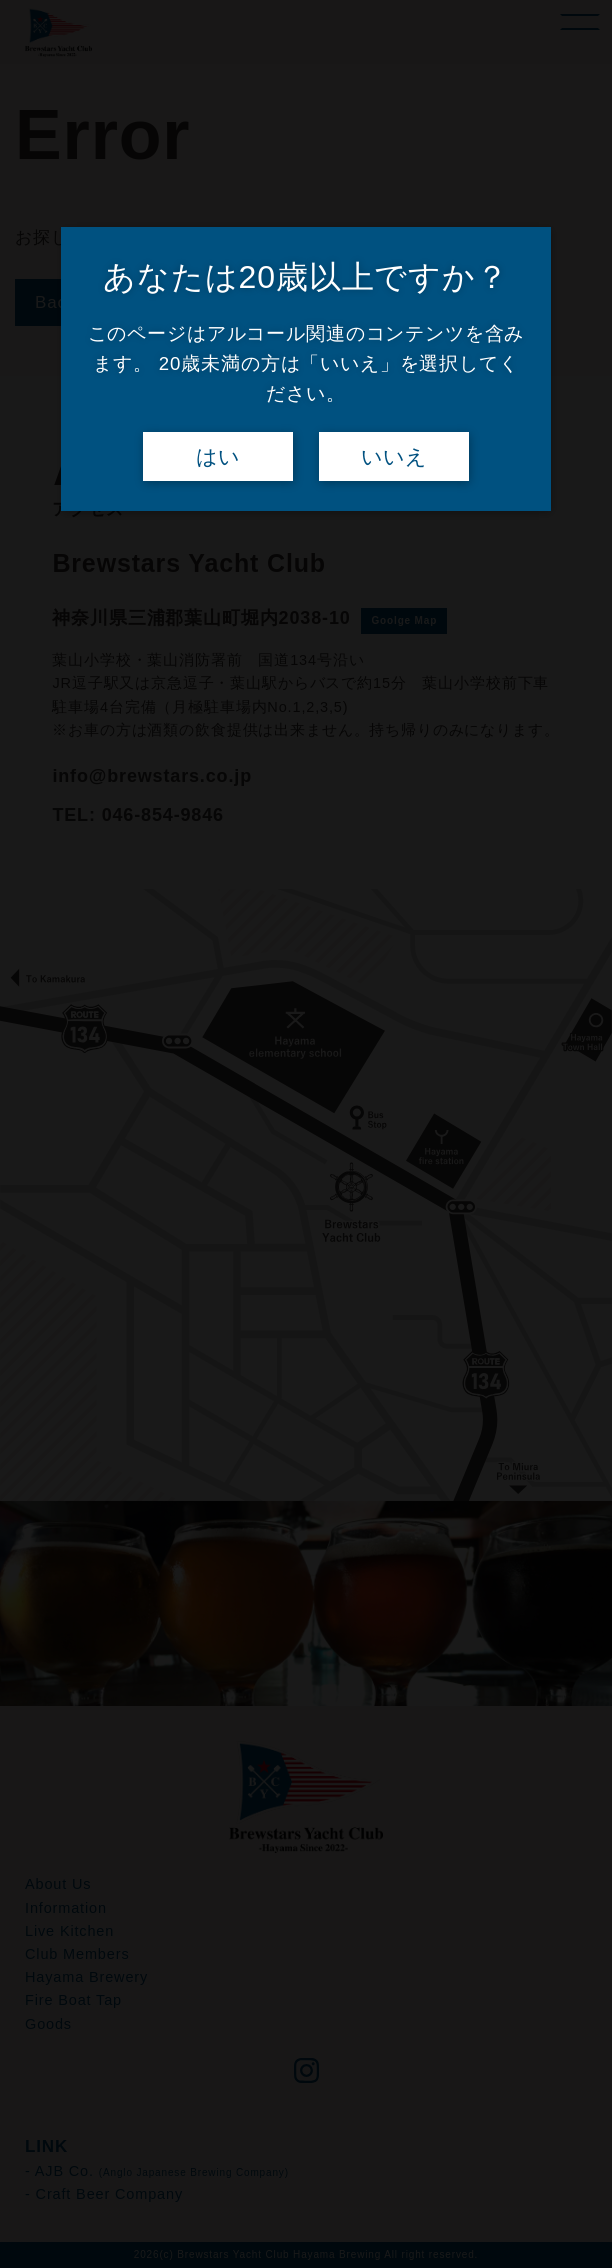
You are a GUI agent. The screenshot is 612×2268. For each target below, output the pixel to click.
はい (218, 457)
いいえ (394, 457)
